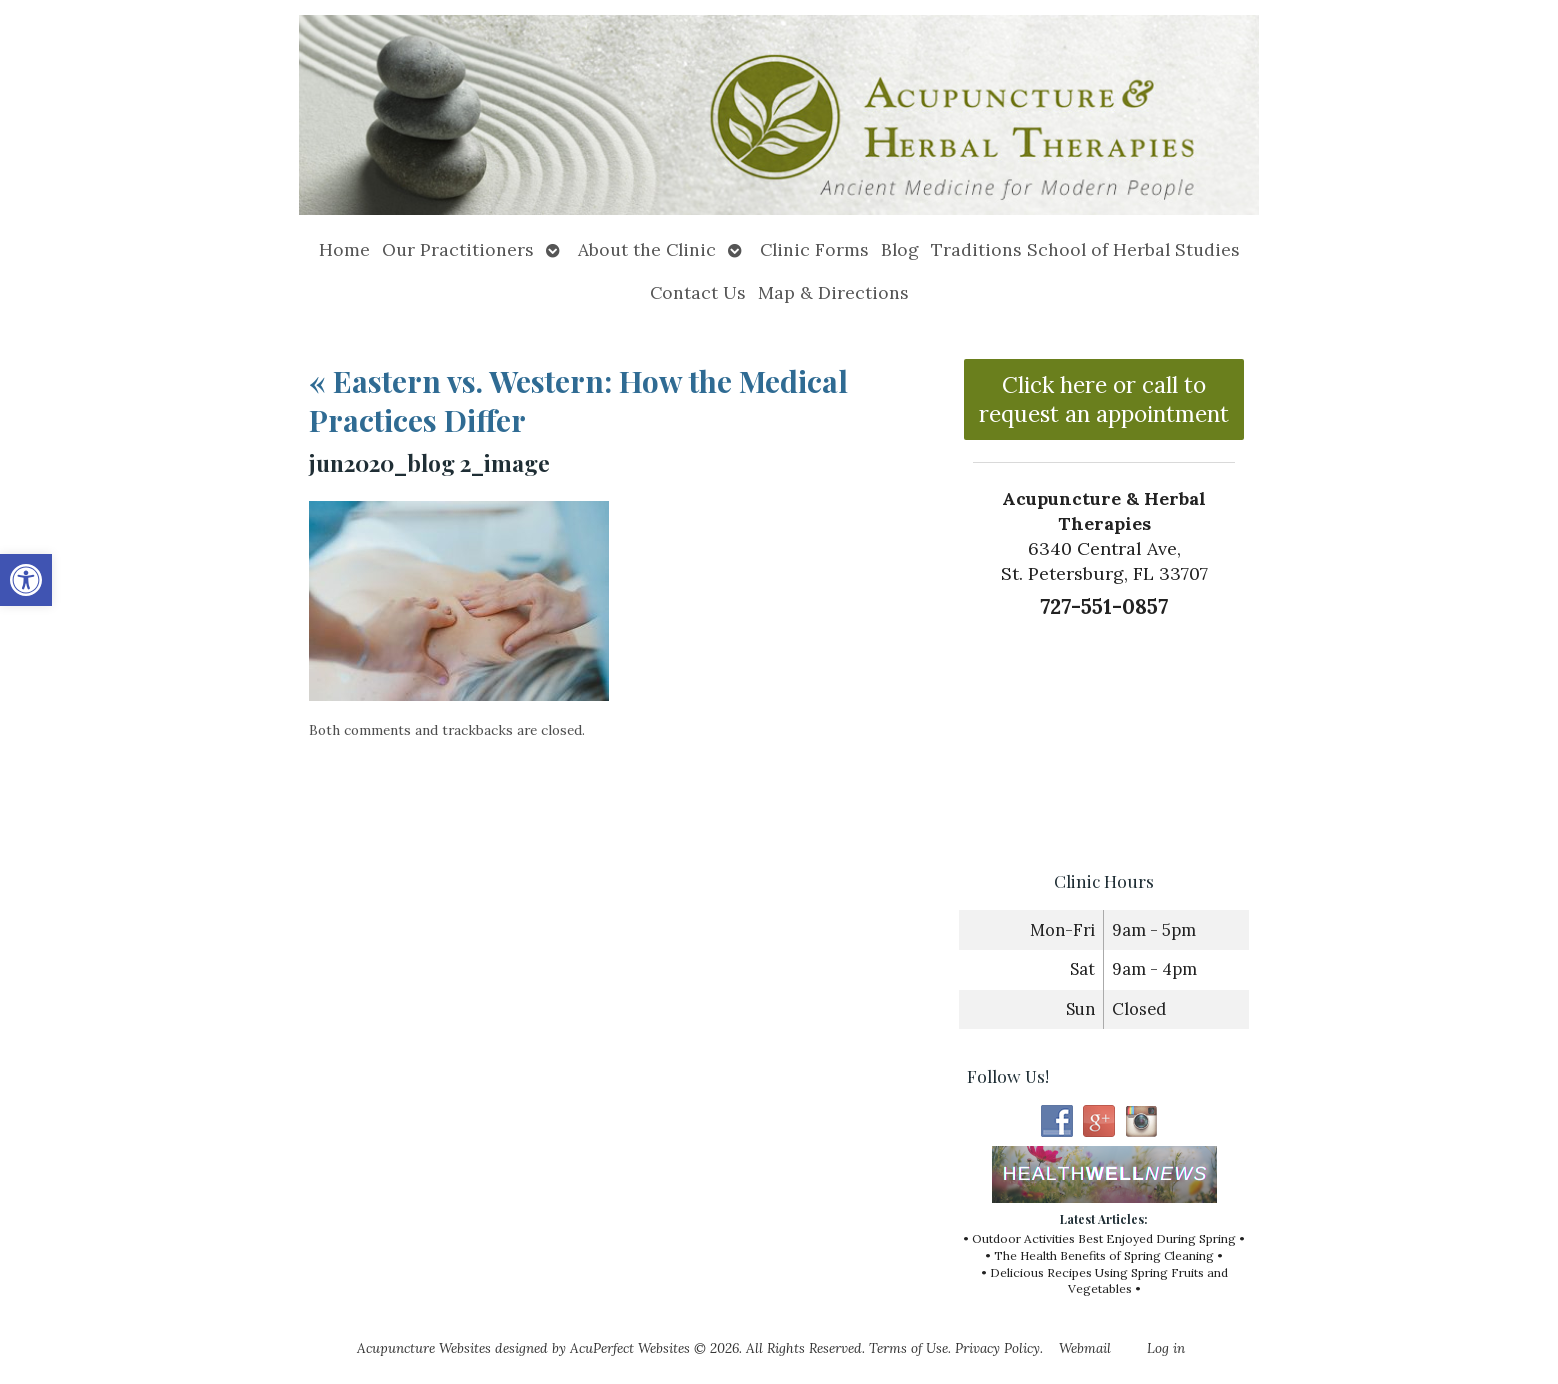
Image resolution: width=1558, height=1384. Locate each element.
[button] (26, 580)
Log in (1166, 1348)
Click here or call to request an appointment (1104, 399)
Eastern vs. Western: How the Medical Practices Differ (578, 400)
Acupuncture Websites (424, 1348)
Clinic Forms (814, 249)
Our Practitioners (458, 249)
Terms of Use (908, 1348)
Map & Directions (833, 292)
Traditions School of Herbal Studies (1085, 249)
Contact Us (698, 292)
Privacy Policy (997, 1348)
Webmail (1085, 1348)
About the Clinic (647, 249)
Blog (900, 249)
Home (344, 249)
